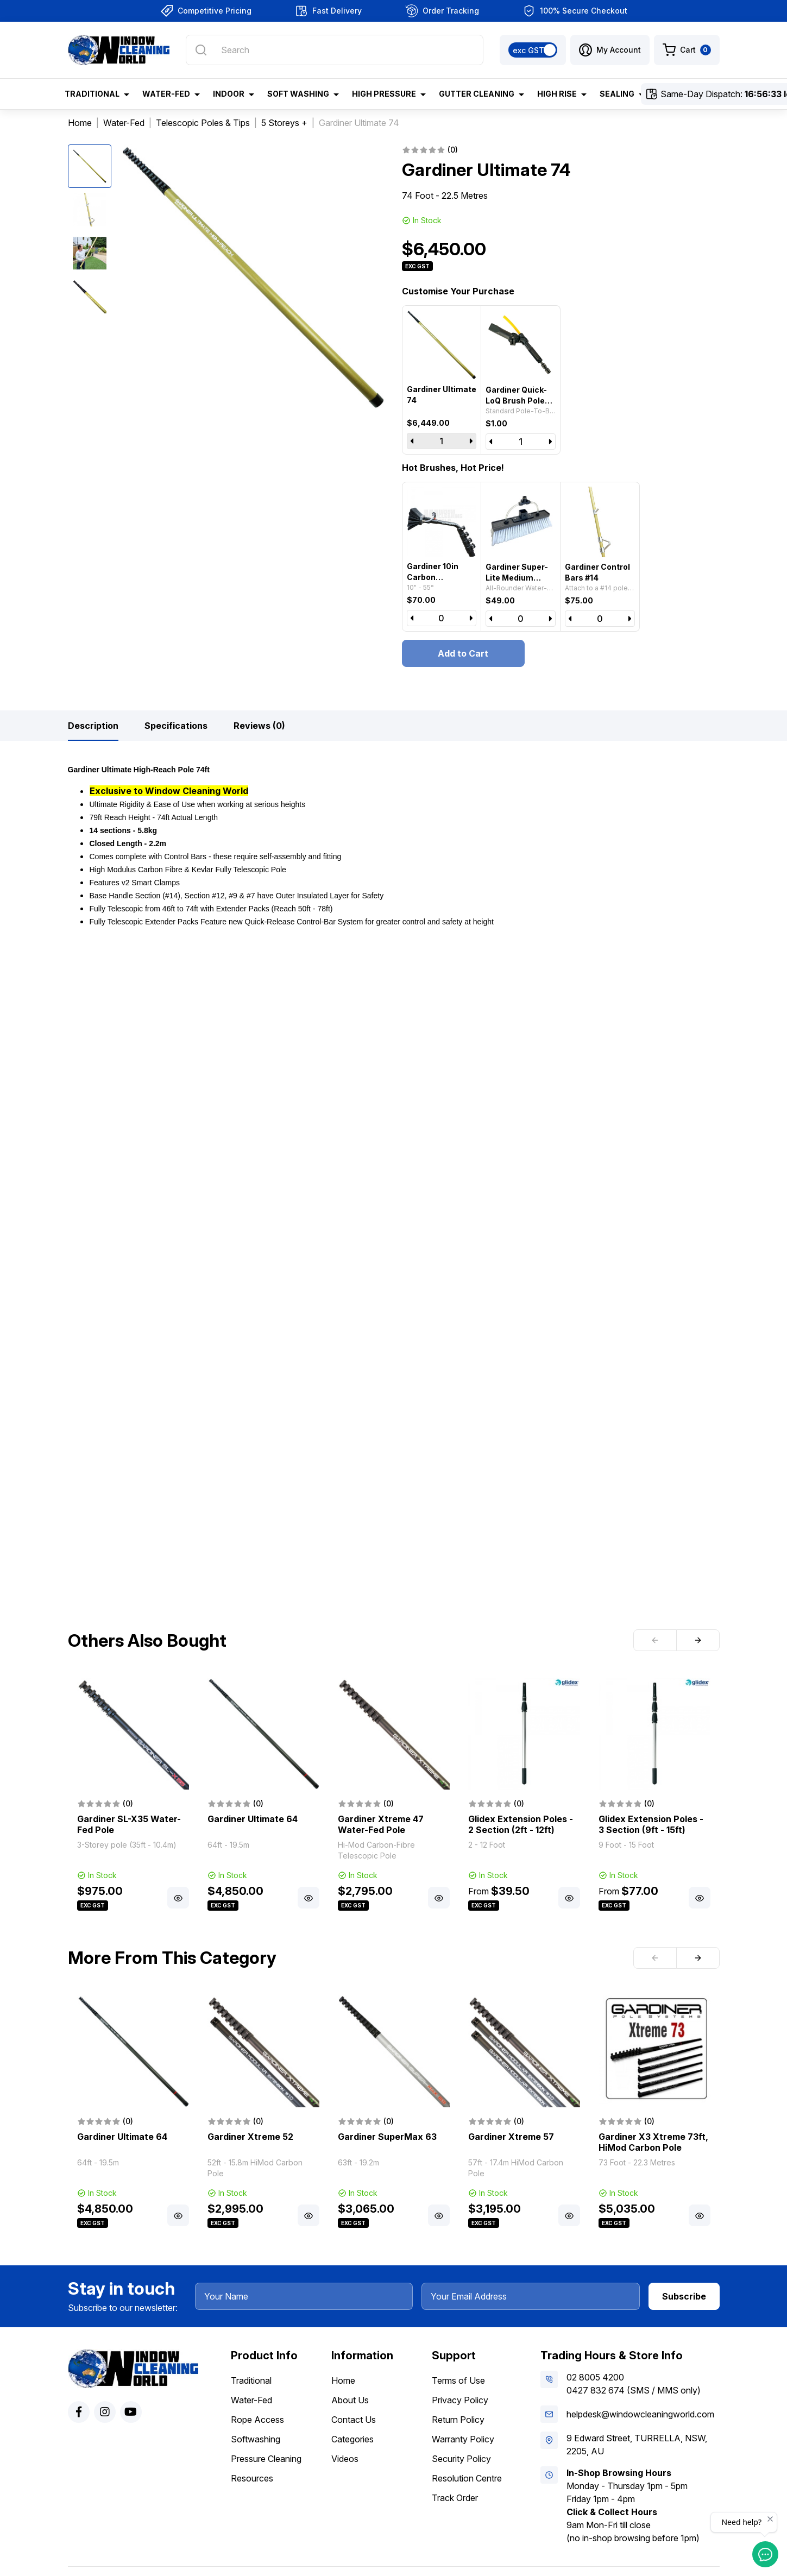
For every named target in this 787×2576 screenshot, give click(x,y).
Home (343, 2380)
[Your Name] (304, 2296)
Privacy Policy (460, 2400)
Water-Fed (251, 2400)
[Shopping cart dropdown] (687, 50)
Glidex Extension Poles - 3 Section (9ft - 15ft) (651, 1824)
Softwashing (255, 2439)
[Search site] (201, 50)
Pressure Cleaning (266, 2458)
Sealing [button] (617, 93)
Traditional (251, 2380)
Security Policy (461, 2458)
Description (93, 725)
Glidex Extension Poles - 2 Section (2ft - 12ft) (520, 1824)
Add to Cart (463, 653)
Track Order (455, 2497)
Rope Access (257, 2419)
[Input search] (334, 50)
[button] (610, 50)
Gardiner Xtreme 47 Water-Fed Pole (381, 1824)
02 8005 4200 (595, 2377)
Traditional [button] (92, 93)
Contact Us (353, 2419)
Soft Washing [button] (298, 93)
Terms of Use (458, 2380)
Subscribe (684, 2296)
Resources (252, 2478)
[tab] (93, 725)
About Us (350, 2400)
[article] (133, 1795)
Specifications (175, 725)
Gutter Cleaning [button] (476, 93)
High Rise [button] (557, 93)
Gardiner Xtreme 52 (250, 2136)
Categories (352, 2439)
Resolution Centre (467, 2478)
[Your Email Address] (530, 2296)
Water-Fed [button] (166, 93)
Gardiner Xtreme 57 (511, 2136)
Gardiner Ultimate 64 (252, 1818)
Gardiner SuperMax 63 (387, 2136)
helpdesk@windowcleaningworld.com (640, 2414)
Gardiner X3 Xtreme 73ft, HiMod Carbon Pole (653, 2142)
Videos (344, 2458)
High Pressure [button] (384, 93)
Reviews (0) (259, 725)
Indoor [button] (228, 93)
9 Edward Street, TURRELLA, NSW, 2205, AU (636, 2445)
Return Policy (458, 2419)
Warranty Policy (463, 2439)
